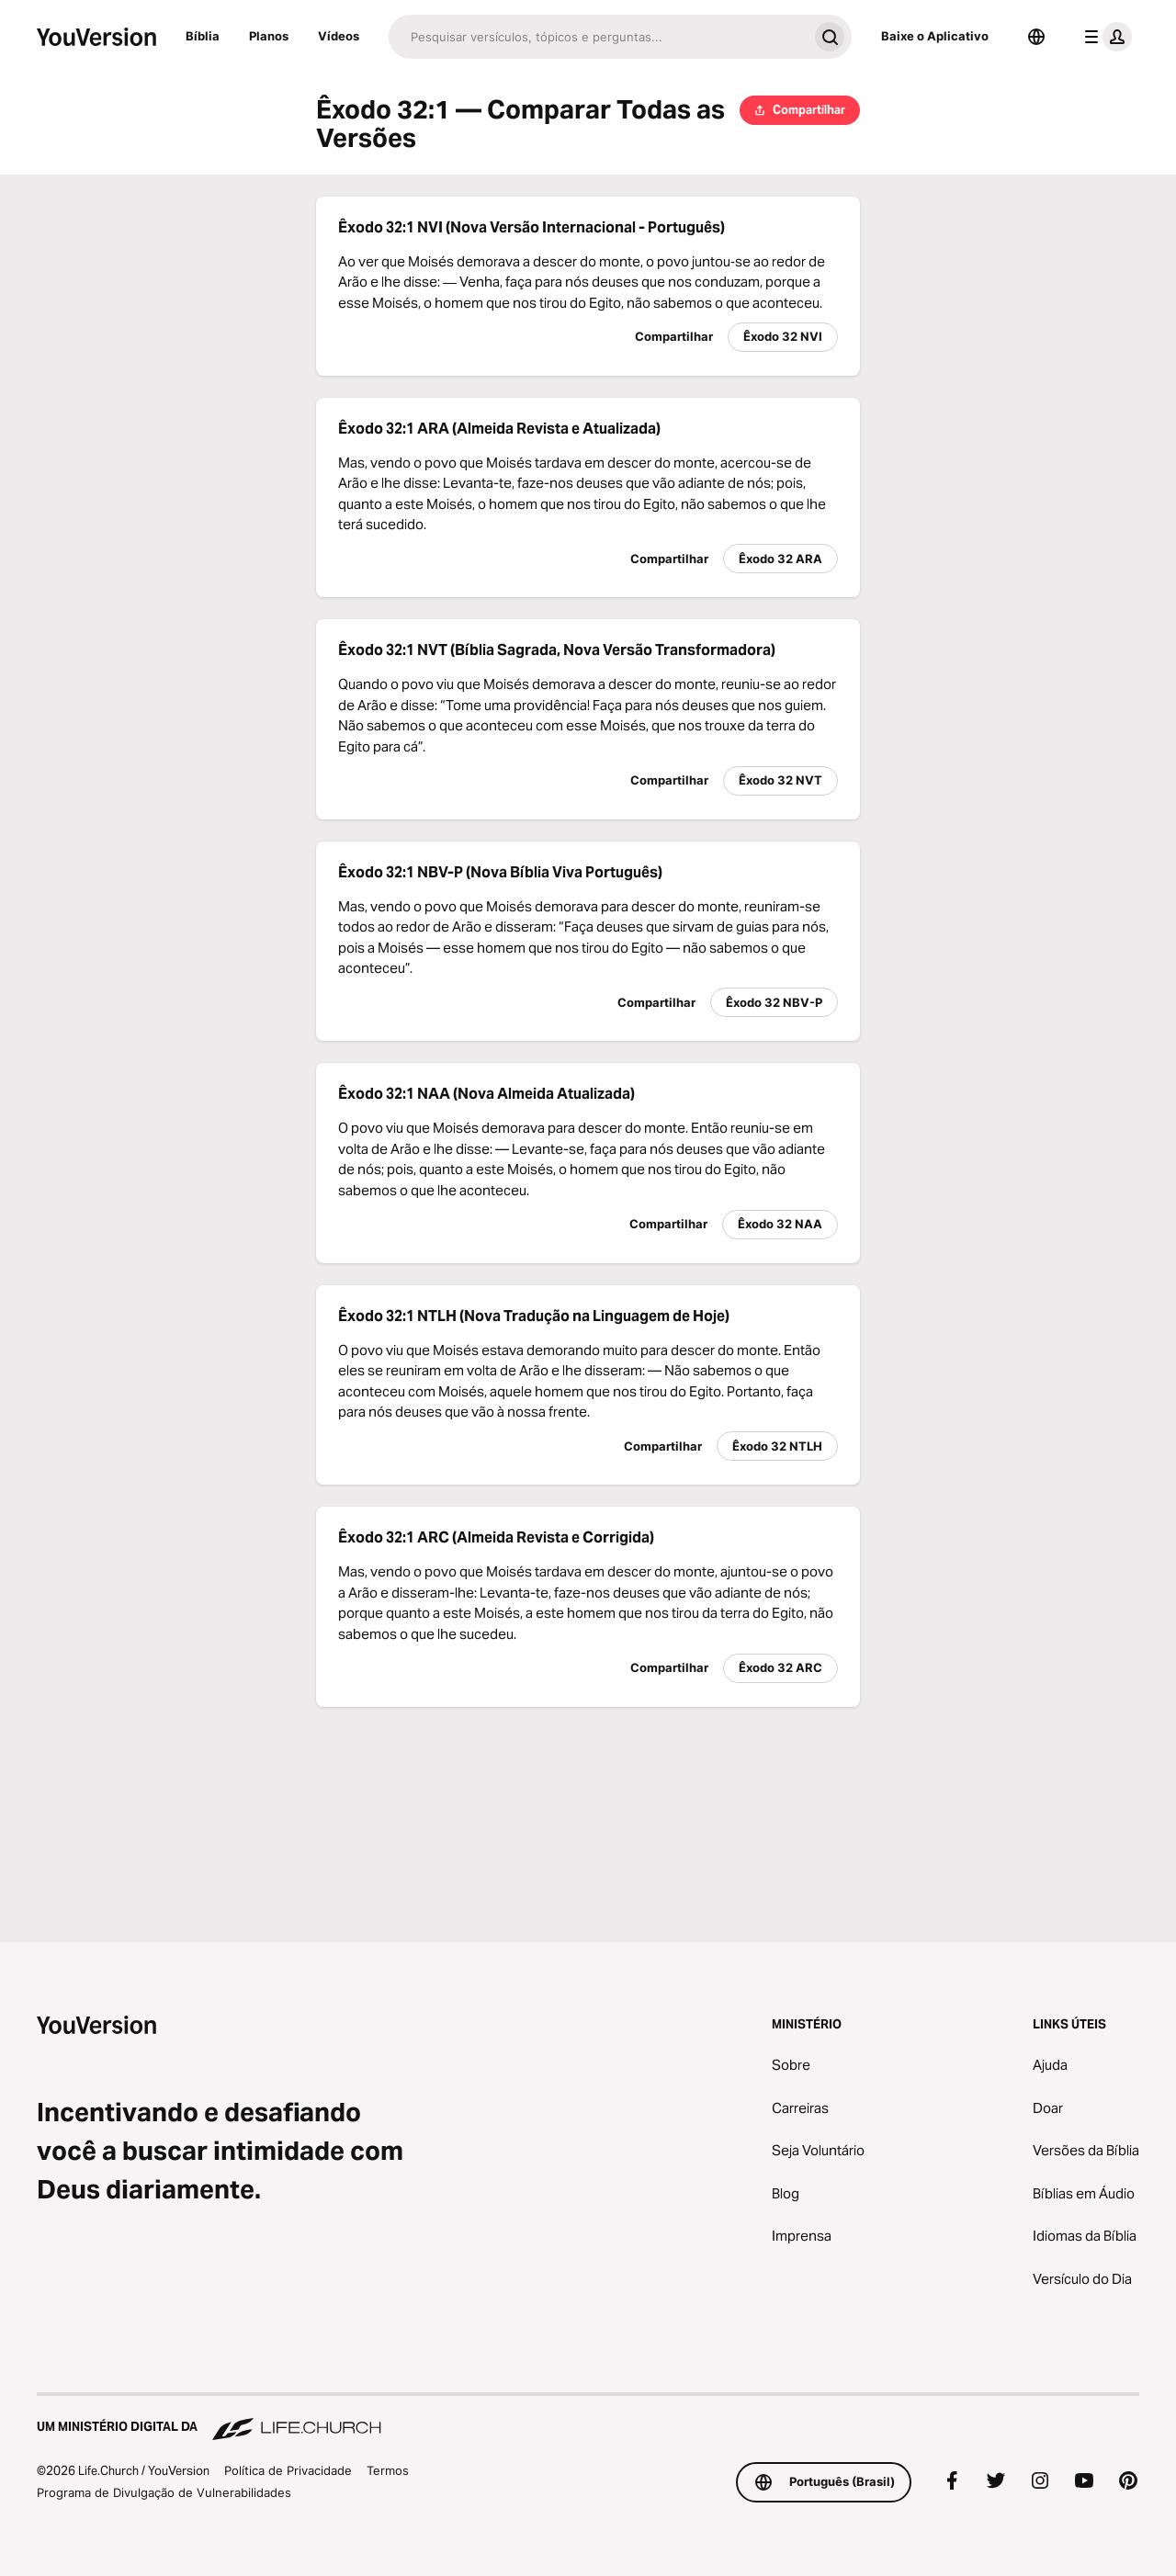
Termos (388, 2470)
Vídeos (338, 35)
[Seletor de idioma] (1036, 36)
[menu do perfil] (1104, 36)
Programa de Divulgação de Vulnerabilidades (164, 2492)
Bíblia (203, 35)
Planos (268, 35)
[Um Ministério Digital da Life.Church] (588, 2418)
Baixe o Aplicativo (935, 35)
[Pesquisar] (598, 36)
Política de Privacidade (288, 2470)
